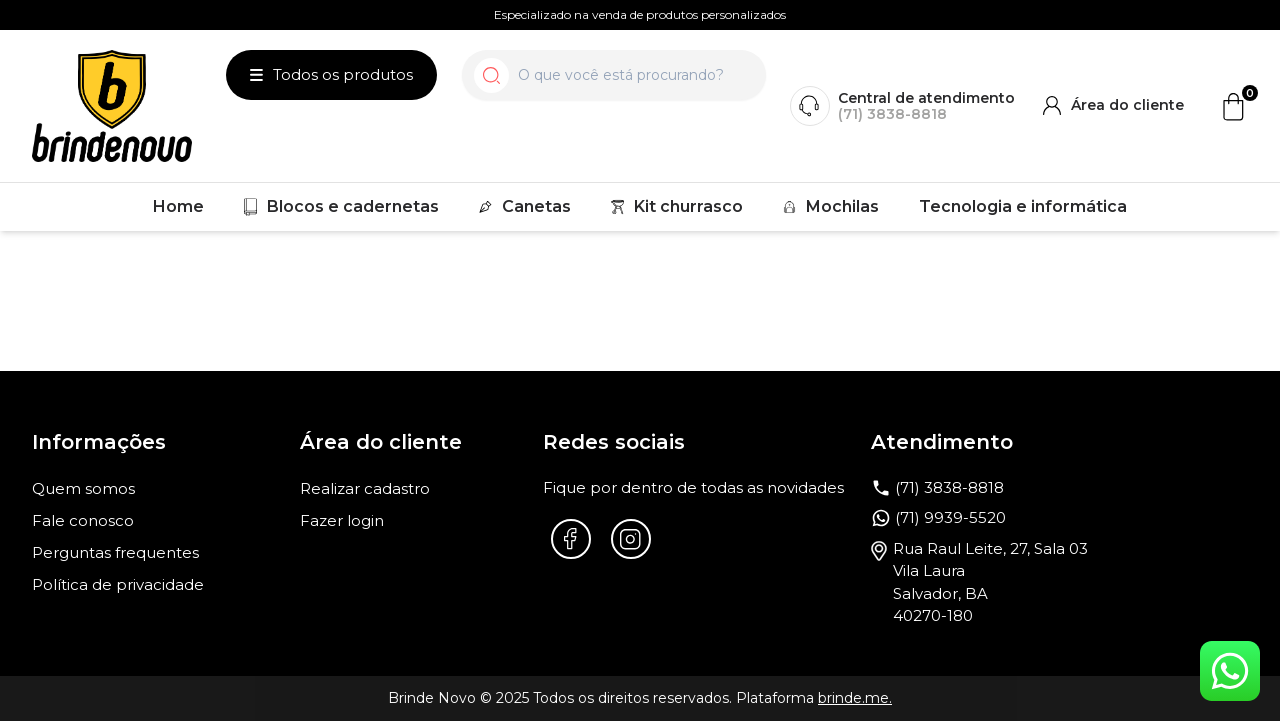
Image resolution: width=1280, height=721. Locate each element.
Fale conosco (83, 520)
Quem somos (83, 488)
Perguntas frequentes (115, 552)
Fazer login (342, 520)
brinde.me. (855, 698)
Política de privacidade (118, 584)
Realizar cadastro (365, 488)
